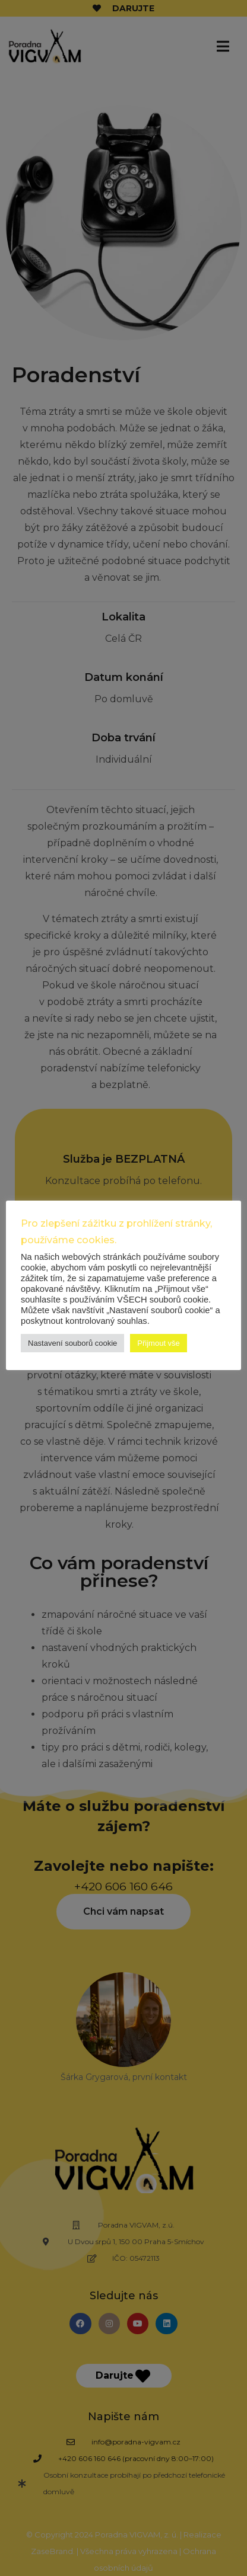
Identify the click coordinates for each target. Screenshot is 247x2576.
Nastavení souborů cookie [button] (72, 1343)
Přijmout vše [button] (158, 1343)
